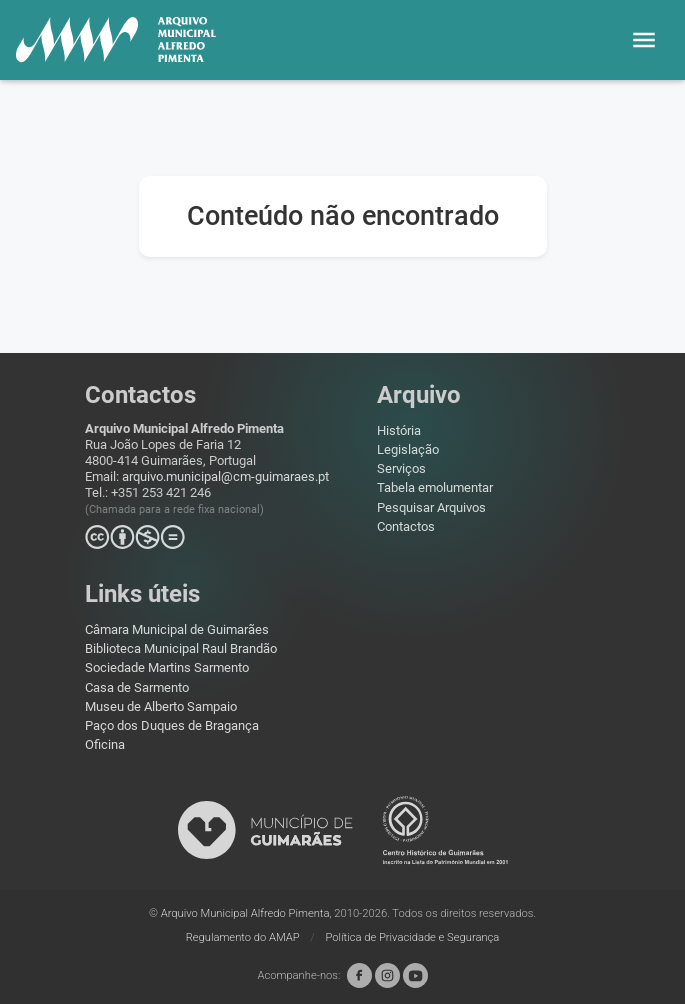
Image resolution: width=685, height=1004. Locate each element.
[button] (644, 40)
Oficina (105, 744)
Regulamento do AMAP (244, 937)
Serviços (401, 468)
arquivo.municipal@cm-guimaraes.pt (225, 476)
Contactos (406, 526)
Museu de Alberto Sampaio (161, 706)
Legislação (408, 449)
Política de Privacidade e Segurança (413, 937)
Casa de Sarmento (137, 687)
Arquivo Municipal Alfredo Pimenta (245, 913)
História (399, 430)
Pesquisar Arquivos (431, 507)
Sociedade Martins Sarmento (167, 667)
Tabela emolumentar (435, 487)
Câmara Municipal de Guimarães (177, 629)
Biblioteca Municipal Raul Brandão (181, 648)
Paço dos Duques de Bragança (172, 725)
